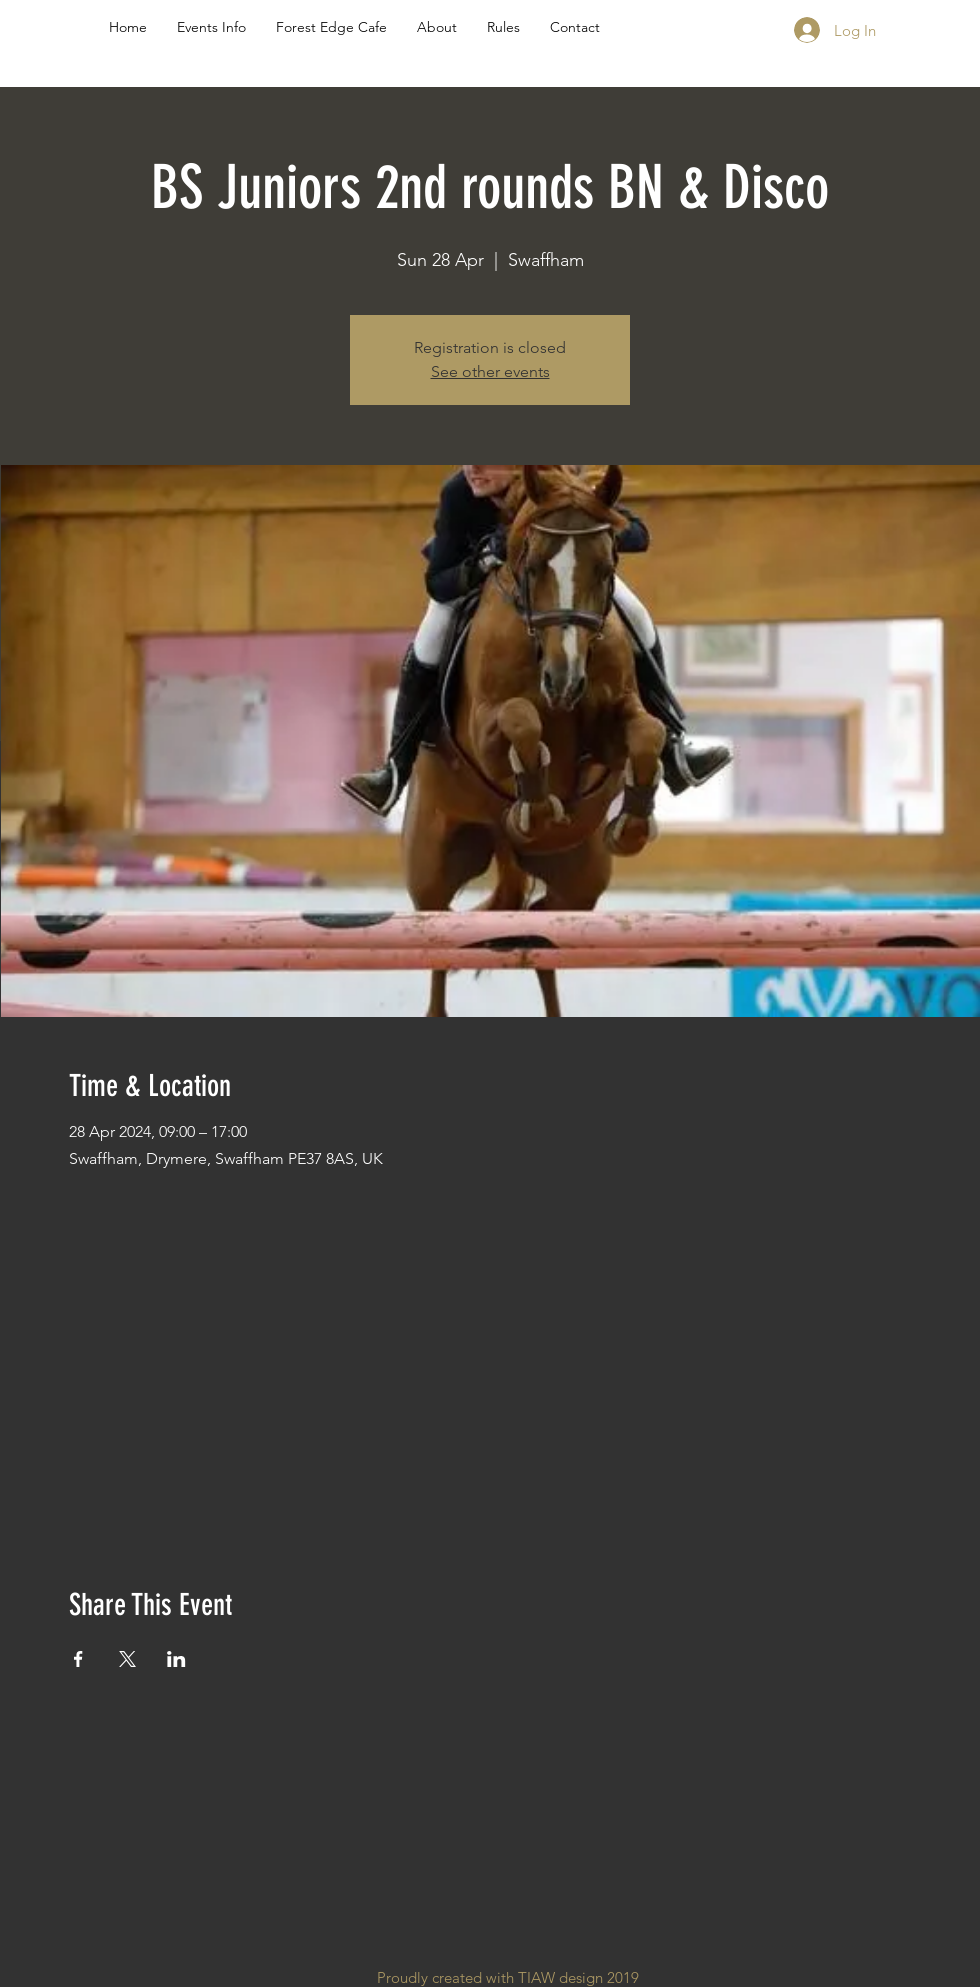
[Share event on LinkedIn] (176, 1659)
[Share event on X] (127, 1659)
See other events (490, 371)
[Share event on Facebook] (78, 1659)
